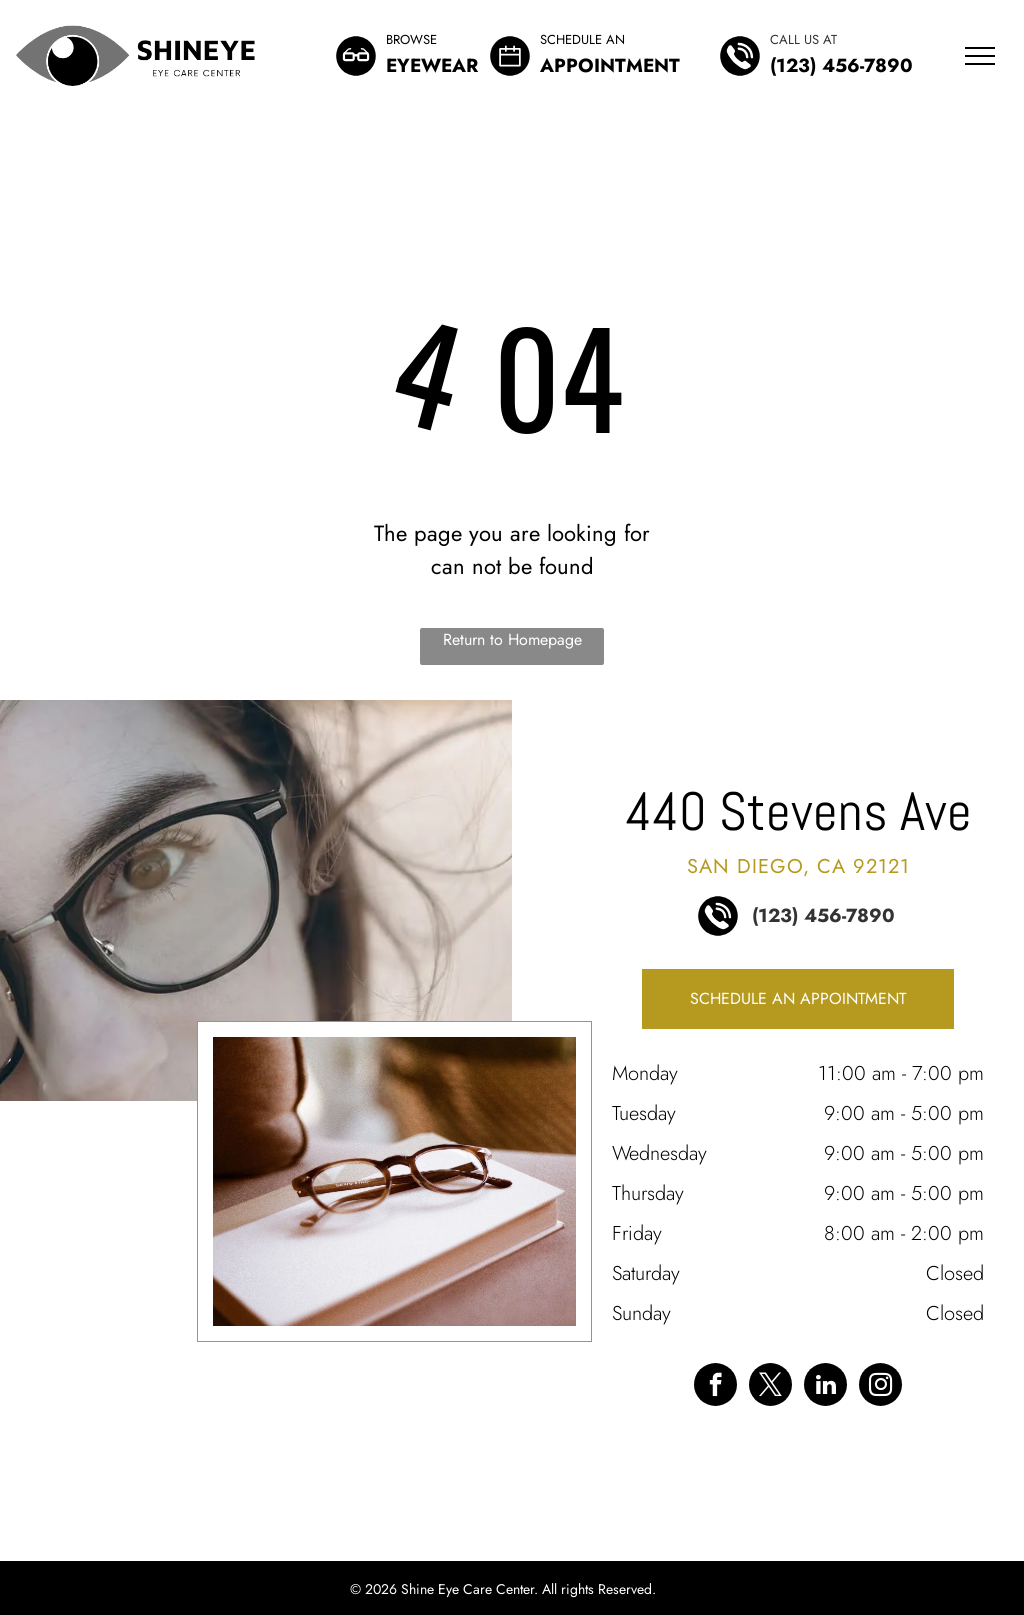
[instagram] (880, 1387)
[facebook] (715, 1387)
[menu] (980, 56)
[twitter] (770, 1387)
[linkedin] (825, 1387)
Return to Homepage (512, 639)
